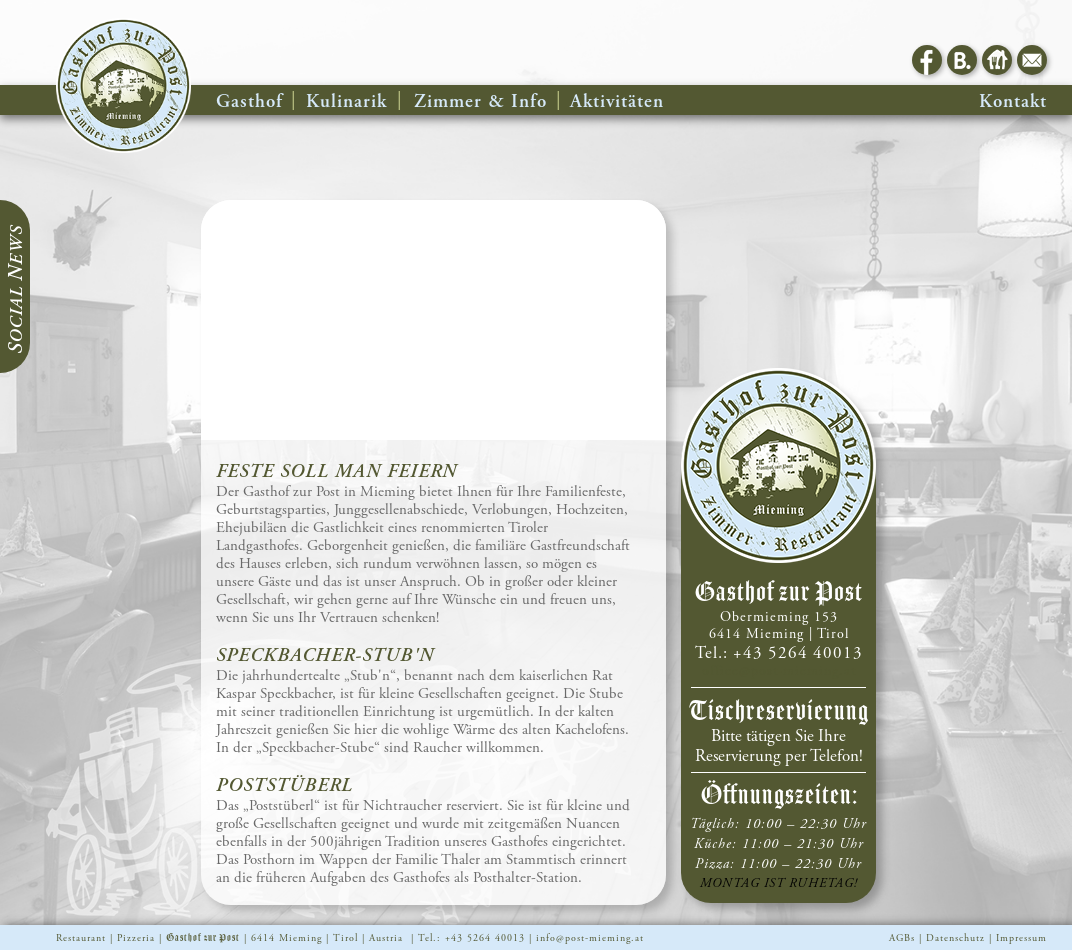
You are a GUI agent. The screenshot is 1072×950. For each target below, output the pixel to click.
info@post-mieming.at (590, 938)
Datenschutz (955, 938)
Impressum (1021, 938)
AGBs (902, 938)
